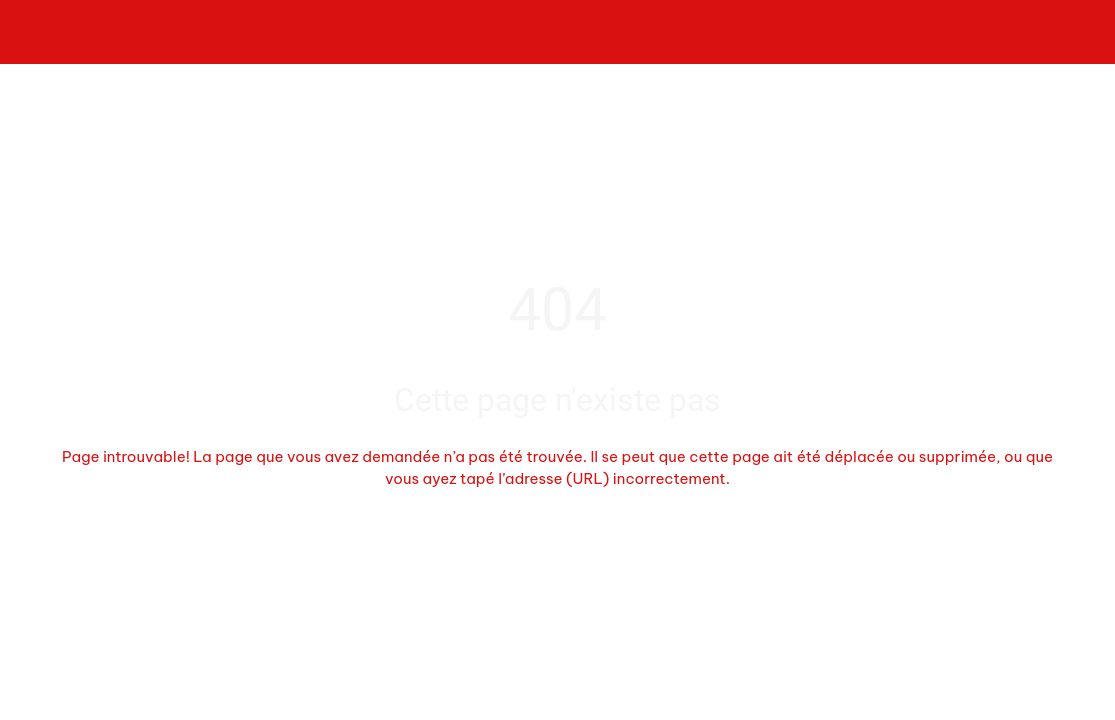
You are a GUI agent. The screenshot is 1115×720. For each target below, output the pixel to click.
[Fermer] (32, 32)
